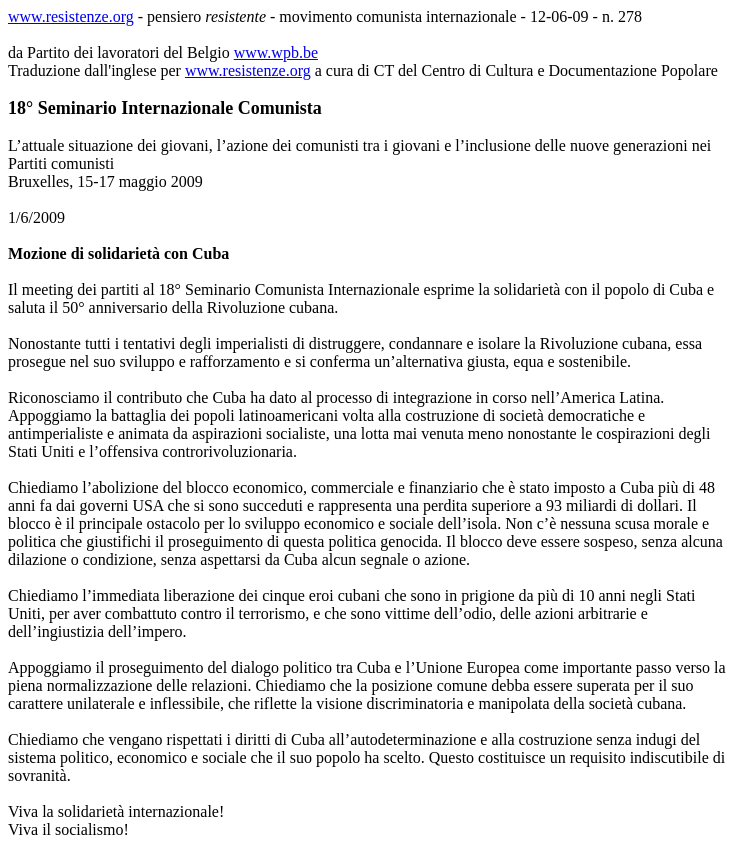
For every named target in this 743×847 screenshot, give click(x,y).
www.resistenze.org (71, 16)
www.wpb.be (276, 52)
